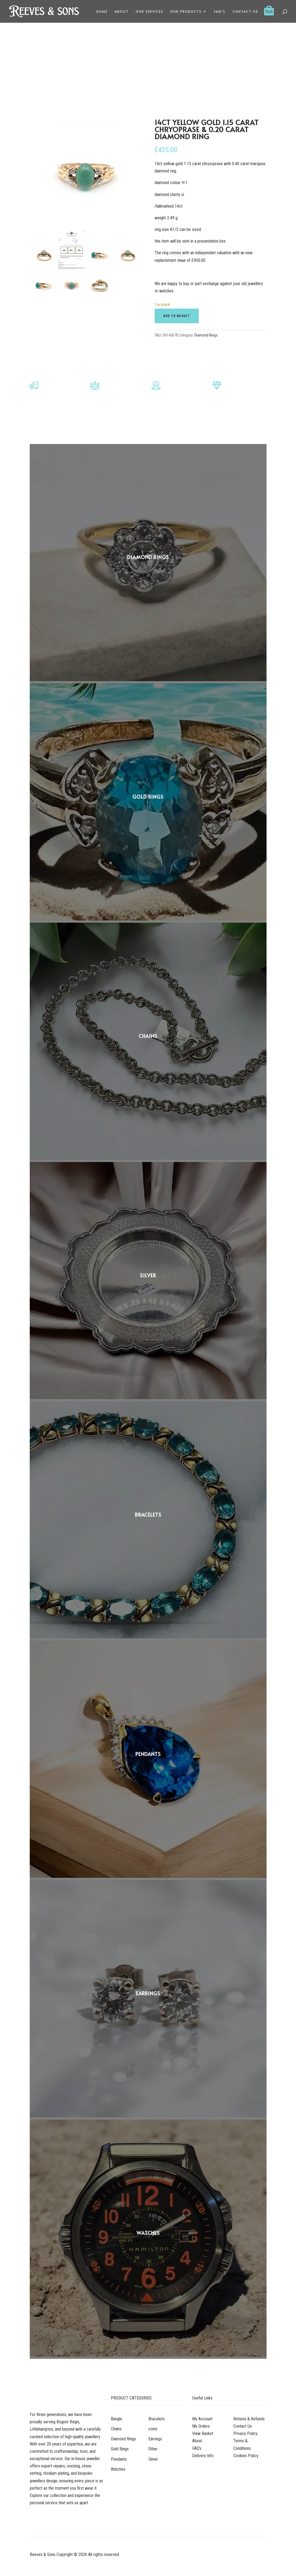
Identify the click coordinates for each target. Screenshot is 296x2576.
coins (152, 2428)
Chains (116, 2428)
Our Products (186, 11)
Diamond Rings (206, 335)
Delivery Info (203, 2455)
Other (153, 2448)
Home (102, 11)
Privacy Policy (245, 2433)
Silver (153, 2459)
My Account (202, 2418)
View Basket (202, 2433)
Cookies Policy (245, 2455)
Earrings (155, 2438)
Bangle (116, 2418)
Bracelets (156, 2418)
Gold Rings (120, 2448)
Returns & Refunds (249, 2418)
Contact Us (245, 11)
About (122, 11)
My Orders (201, 2426)
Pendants (119, 2459)
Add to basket (176, 316)
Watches (118, 2469)
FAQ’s (219, 11)
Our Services (149, 11)
